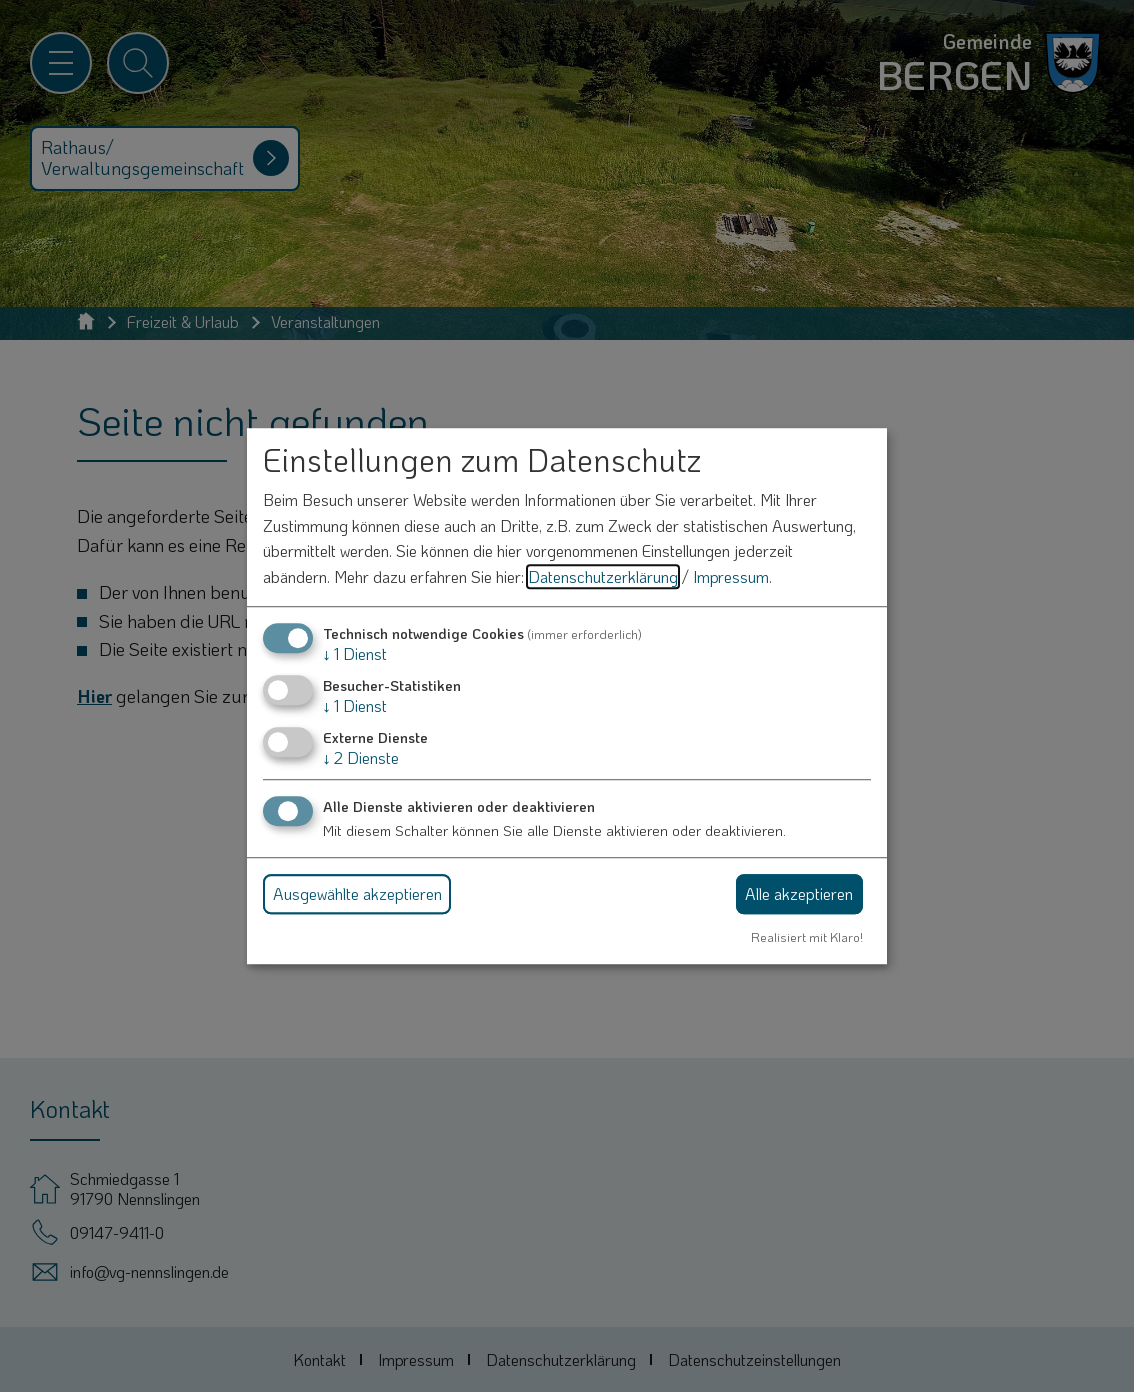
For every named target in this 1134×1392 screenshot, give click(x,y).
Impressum (731, 576)
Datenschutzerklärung (603, 576)
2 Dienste (361, 757)
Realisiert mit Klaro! (807, 937)
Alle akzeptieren (799, 893)
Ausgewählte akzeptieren (357, 893)
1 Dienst (355, 653)
